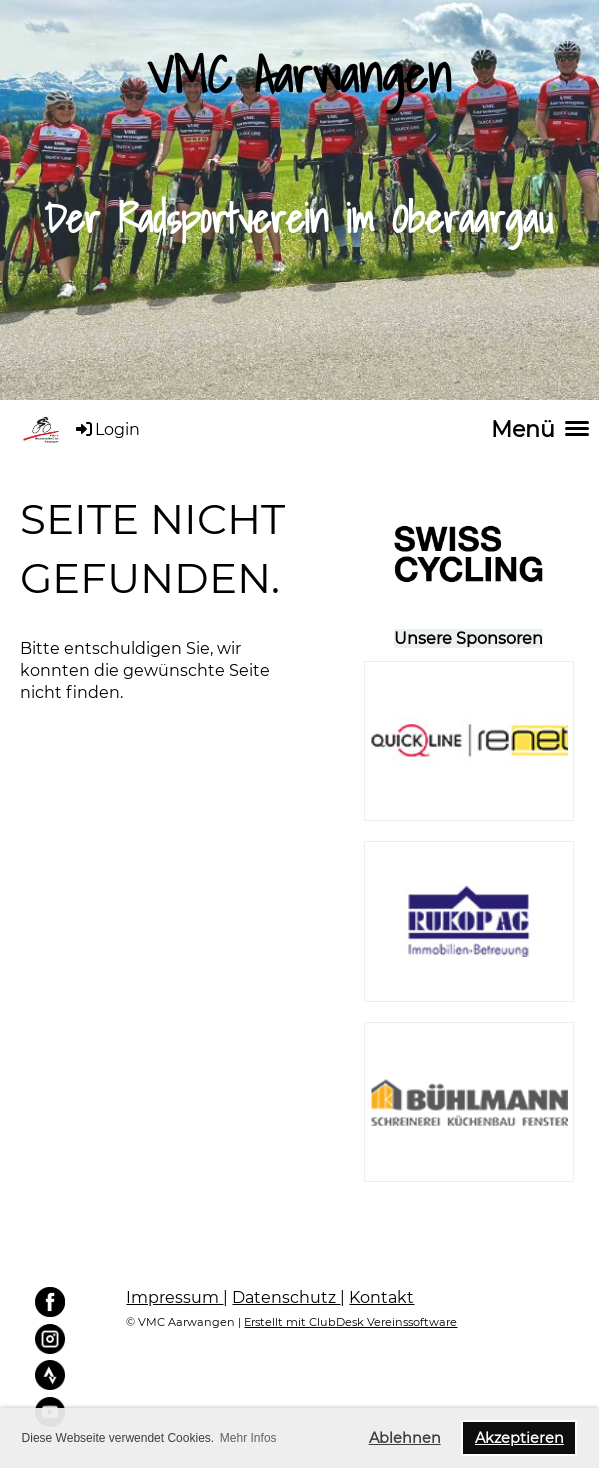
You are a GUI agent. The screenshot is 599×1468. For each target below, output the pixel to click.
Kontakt (381, 1297)
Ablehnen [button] (405, 1438)
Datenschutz (286, 1297)
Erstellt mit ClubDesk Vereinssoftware (350, 1322)
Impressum (174, 1297)
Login (106, 429)
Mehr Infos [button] (248, 1438)
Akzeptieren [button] (519, 1438)
